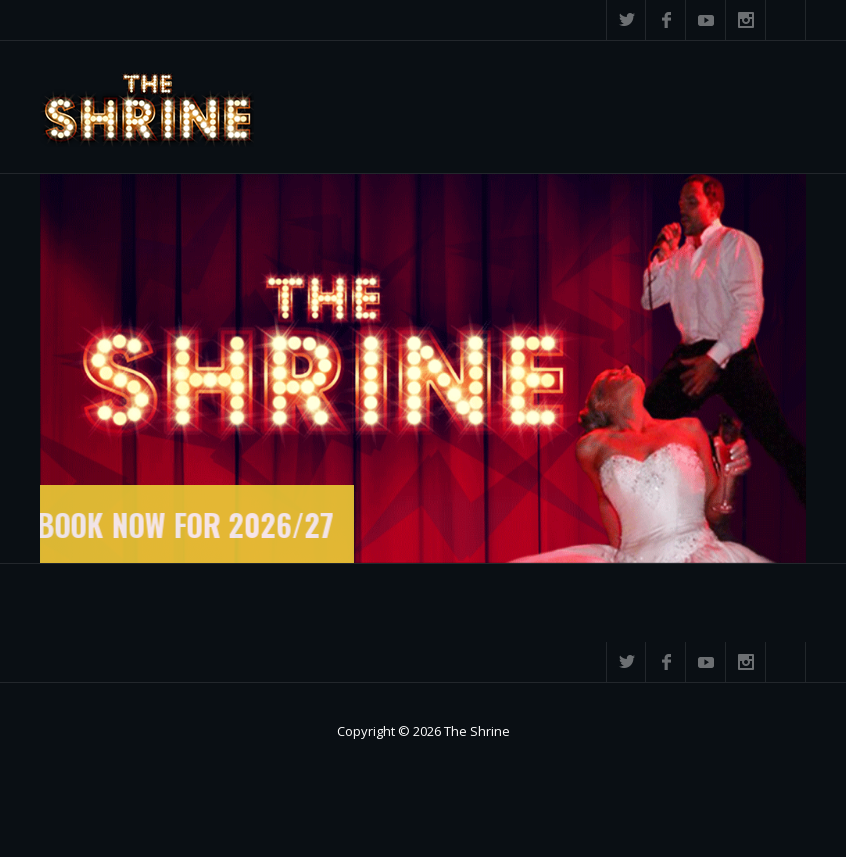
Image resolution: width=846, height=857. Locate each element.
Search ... (786, 20)
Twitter (626, 20)
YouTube (706, 20)
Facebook (666, 20)
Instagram (746, 20)
